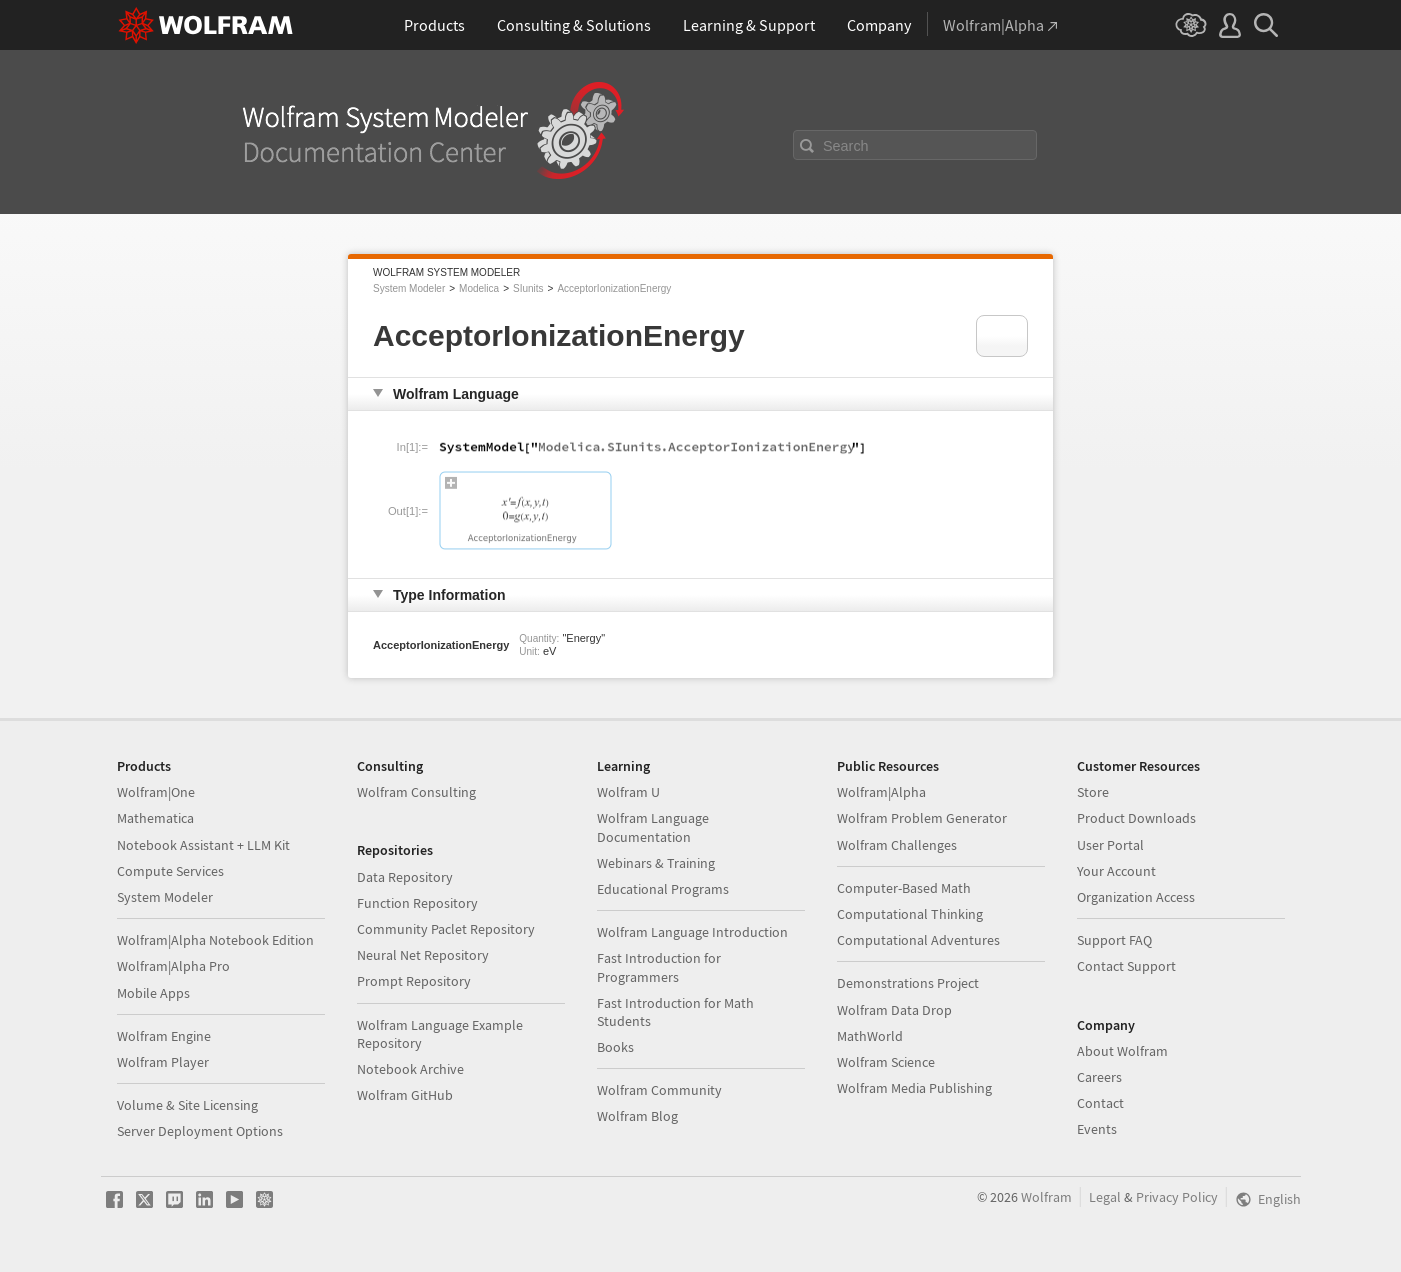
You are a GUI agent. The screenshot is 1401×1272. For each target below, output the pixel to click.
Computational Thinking (910, 914)
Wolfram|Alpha (881, 792)
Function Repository (417, 903)
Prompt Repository (414, 981)
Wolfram (1046, 1197)
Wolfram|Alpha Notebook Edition (215, 940)
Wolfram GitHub (405, 1095)
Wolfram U (628, 792)
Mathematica (155, 818)
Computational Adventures (918, 940)
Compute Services (170, 871)
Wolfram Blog (637, 1116)
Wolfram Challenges (897, 845)
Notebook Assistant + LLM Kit (203, 845)
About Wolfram (1122, 1051)
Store (1093, 792)
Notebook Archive (410, 1069)
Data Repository (405, 877)
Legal (1105, 1197)
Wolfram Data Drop (894, 1010)
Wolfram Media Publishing (914, 1088)
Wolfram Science (886, 1062)
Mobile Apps (153, 993)
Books (615, 1047)
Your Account (1116, 871)
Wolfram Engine (164, 1036)
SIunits (528, 288)
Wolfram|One (156, 792)
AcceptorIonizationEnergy (614, 288)
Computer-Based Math (904, 888)
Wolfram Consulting (416, 792)
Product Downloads (1136, 818)
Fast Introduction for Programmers (659, 967)
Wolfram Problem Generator (922, 818)
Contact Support (1126, 966)
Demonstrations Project (908, 983)
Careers (1099, 1077)
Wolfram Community (659, 1090)
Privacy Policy (1177, 1197)
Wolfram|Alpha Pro (173, 966)
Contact (1100, 1103)
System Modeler (409, 288)
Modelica (479, 288)
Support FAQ (1114, 940)
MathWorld (870, 1036)
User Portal (1110, 845)
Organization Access (1136, 897)
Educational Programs (663, 889)
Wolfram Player (163, 1062)
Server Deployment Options (200, 1131)
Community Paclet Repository (446, 929)
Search (846, 146)
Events (1097, 1129)
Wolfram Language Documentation (653, 827)
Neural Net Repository (423, 955)
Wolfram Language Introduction (692, 932)
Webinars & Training (656, 863)
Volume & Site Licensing (187, 1105)
